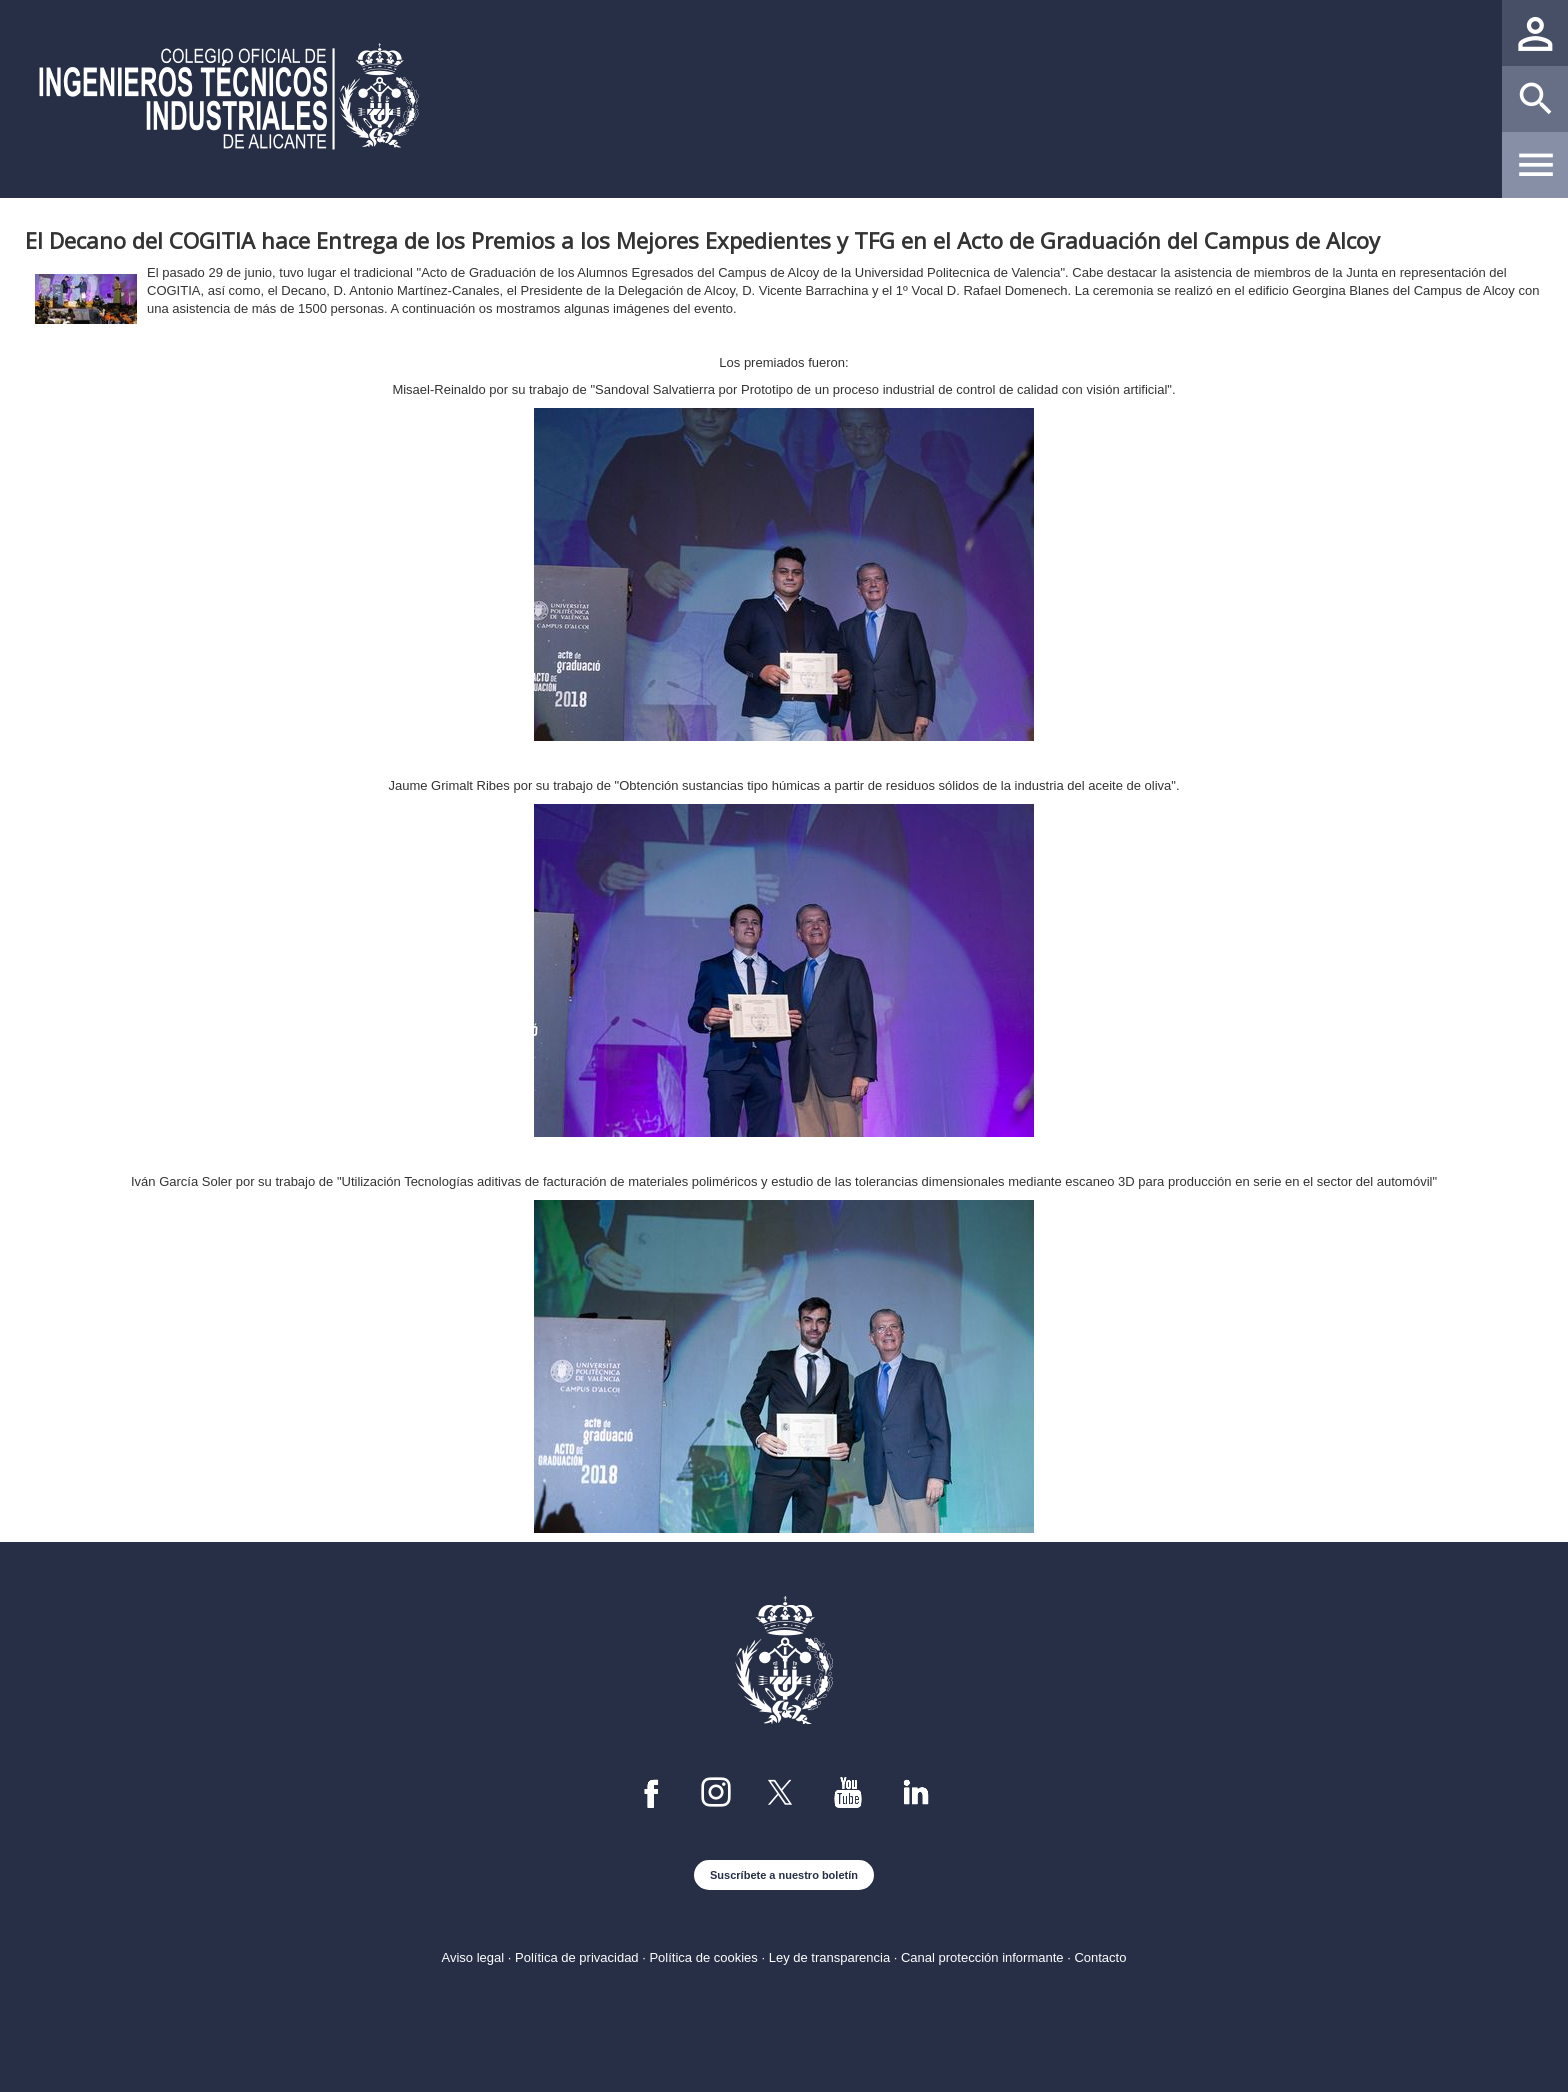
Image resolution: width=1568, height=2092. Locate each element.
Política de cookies (703, 1957)
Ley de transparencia (829, 1957)
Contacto (1100, 1957)
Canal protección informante (982, 1957)
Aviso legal (473, 1957)
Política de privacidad (577, 1957)
